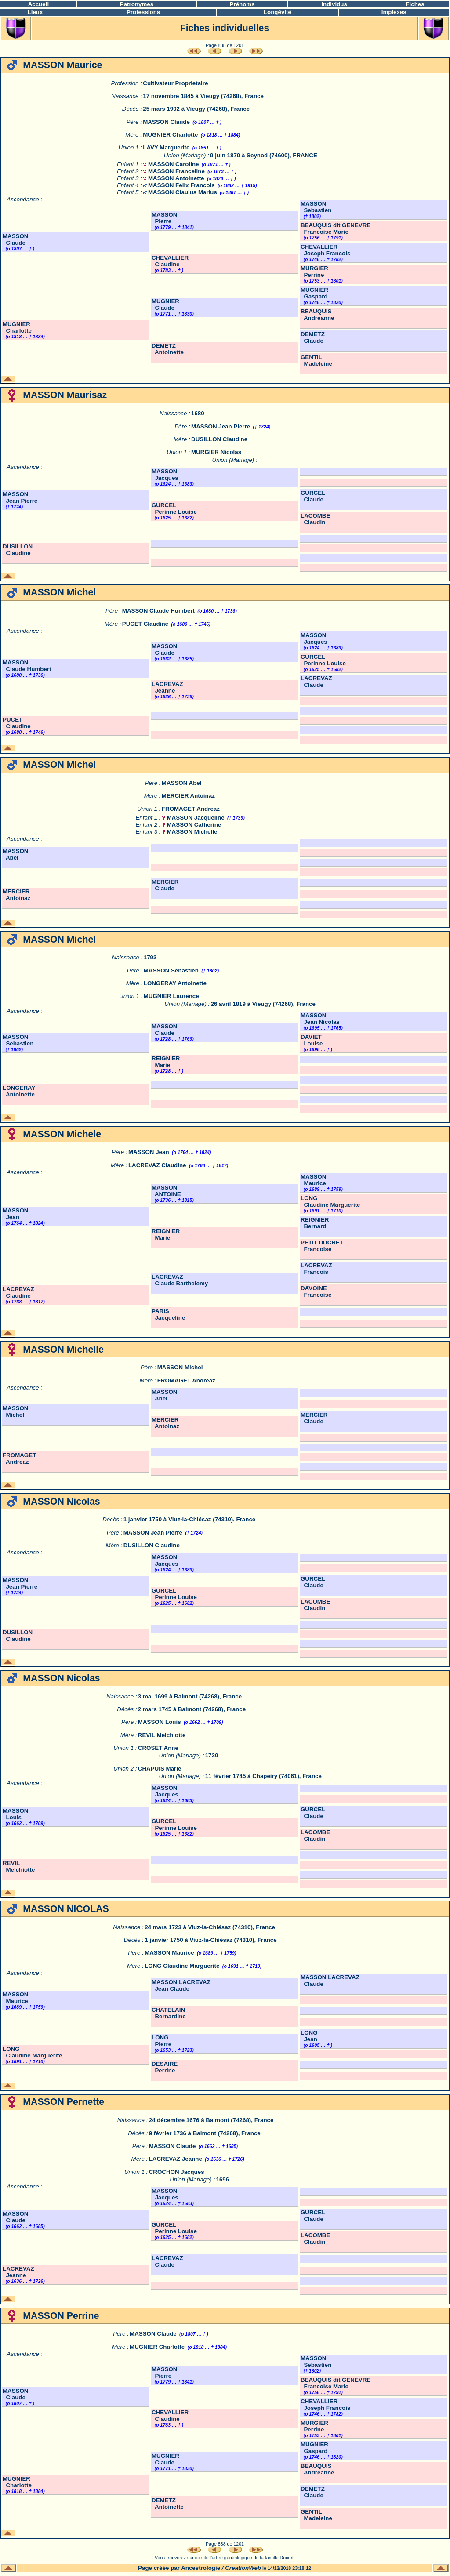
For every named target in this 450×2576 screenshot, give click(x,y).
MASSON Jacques (165, 474)
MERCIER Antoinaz (188, 795)
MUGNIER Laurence (171, 996)
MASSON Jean (148, 1152)
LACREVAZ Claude (316, 681)
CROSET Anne (158, 1748)
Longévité (277, 12)
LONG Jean (309, 2036)
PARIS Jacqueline (168, 1314)
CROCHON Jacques (176, 2172)
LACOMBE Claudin (315, 519)
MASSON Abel (182, 783)
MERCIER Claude (165, 885)
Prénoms (242, 4)
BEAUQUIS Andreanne (317, 314)
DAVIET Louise (312, 1040)
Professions (143, 12)
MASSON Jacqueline (196, 817)
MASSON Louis (159, 1722)
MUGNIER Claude (165, 304)
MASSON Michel (180, 1367)
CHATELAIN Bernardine (169, 2013)
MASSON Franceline (176, 171)
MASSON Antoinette (176, 178)
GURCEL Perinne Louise (174, 508)
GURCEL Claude (313, 496)
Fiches (415, 4)
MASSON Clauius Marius (182, 192)
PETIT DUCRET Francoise (322, 1245)
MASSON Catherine (194, 824)
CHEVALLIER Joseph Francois (325, 250)
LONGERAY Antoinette (175, 983)
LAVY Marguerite (166, 147)
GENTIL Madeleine (316, 360)
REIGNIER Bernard (315, 1223)
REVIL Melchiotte (162, 1735)
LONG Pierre (161, 2040)
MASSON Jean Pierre (220, 426)
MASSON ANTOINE (166, 1190)
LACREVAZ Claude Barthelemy (180, 1280)
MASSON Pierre (165, 218)
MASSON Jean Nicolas (320, 1018)
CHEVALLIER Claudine (170, 261)
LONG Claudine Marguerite (330, 1201)
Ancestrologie (200, 2568)
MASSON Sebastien (316, 207)
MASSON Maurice (314, 1179)
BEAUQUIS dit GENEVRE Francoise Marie (335, 228)
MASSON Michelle (192, 831)
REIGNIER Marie (166, 1061)
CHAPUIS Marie (159, 1768)
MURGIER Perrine (314, 271)
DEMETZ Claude (313, 337)
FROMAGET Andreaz (191, 808)
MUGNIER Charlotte (170, 134)
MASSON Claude (166, 122)
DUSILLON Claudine (219, 439)
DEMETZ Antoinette (168, 349)
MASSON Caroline (173, 164)
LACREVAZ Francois (316, 1268)
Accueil (38, 4)
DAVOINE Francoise (316, 1291)
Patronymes (136, 4)
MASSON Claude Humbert (158, 610)
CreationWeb (243, 2568)
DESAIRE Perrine (165, 2067)
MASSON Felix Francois (181, 185)
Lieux (35, 12)
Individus (334, 4)
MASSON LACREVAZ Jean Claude (181, 1985)
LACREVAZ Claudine (157, 1165)
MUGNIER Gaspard (314, 293)
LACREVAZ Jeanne (167, 687)
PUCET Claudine (145, 623)
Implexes (393, 12)
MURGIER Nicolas (216, 452)
